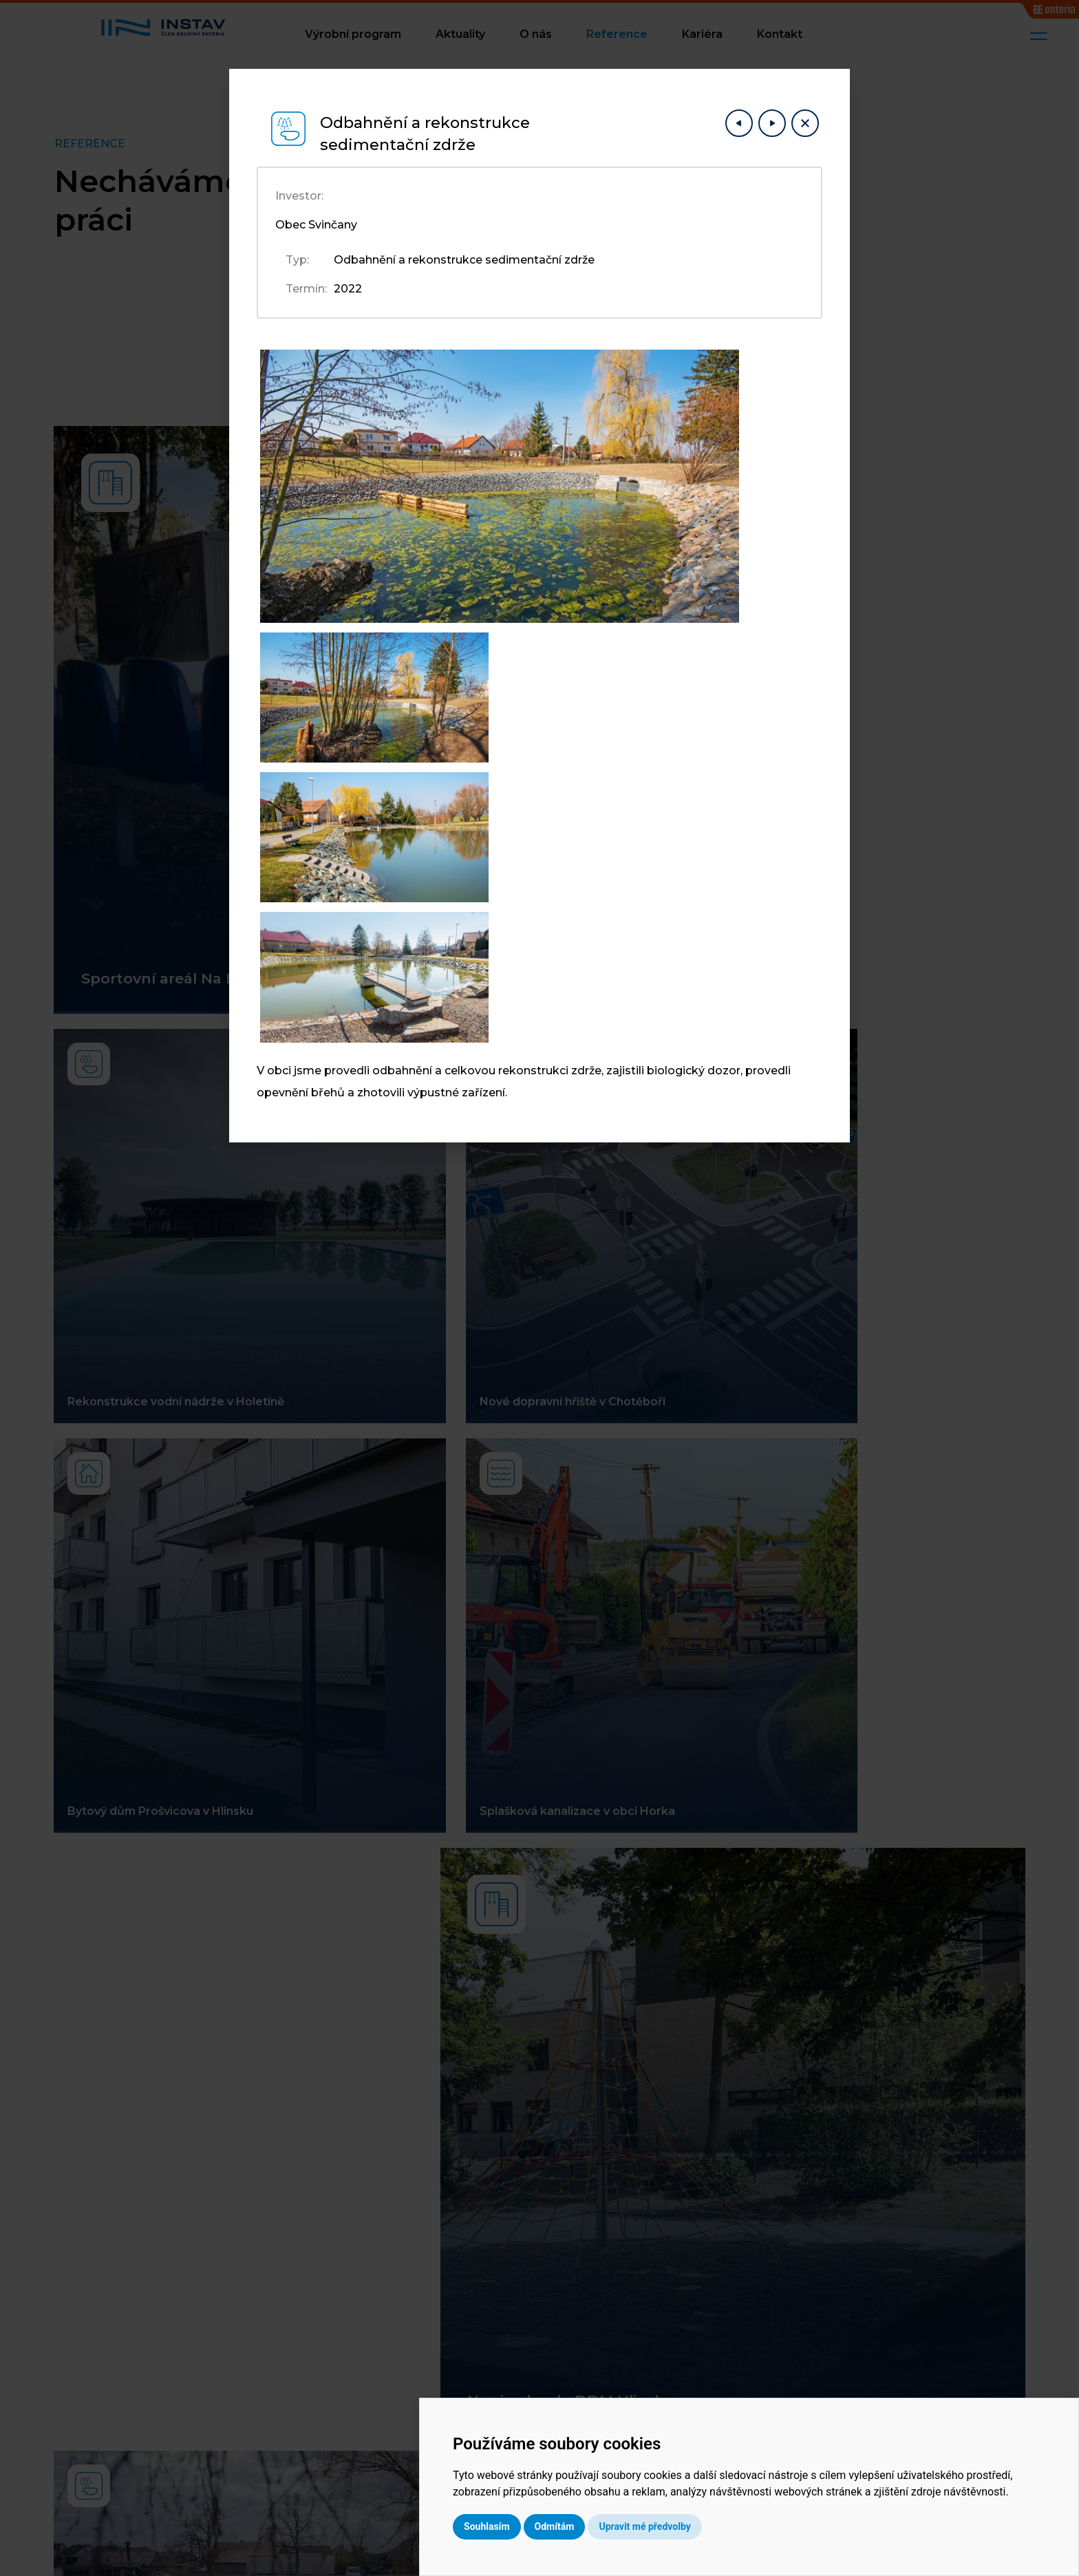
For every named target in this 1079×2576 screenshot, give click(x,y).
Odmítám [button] (674, 2526)
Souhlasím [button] (606, 2526)
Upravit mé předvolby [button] (763, 2526)
